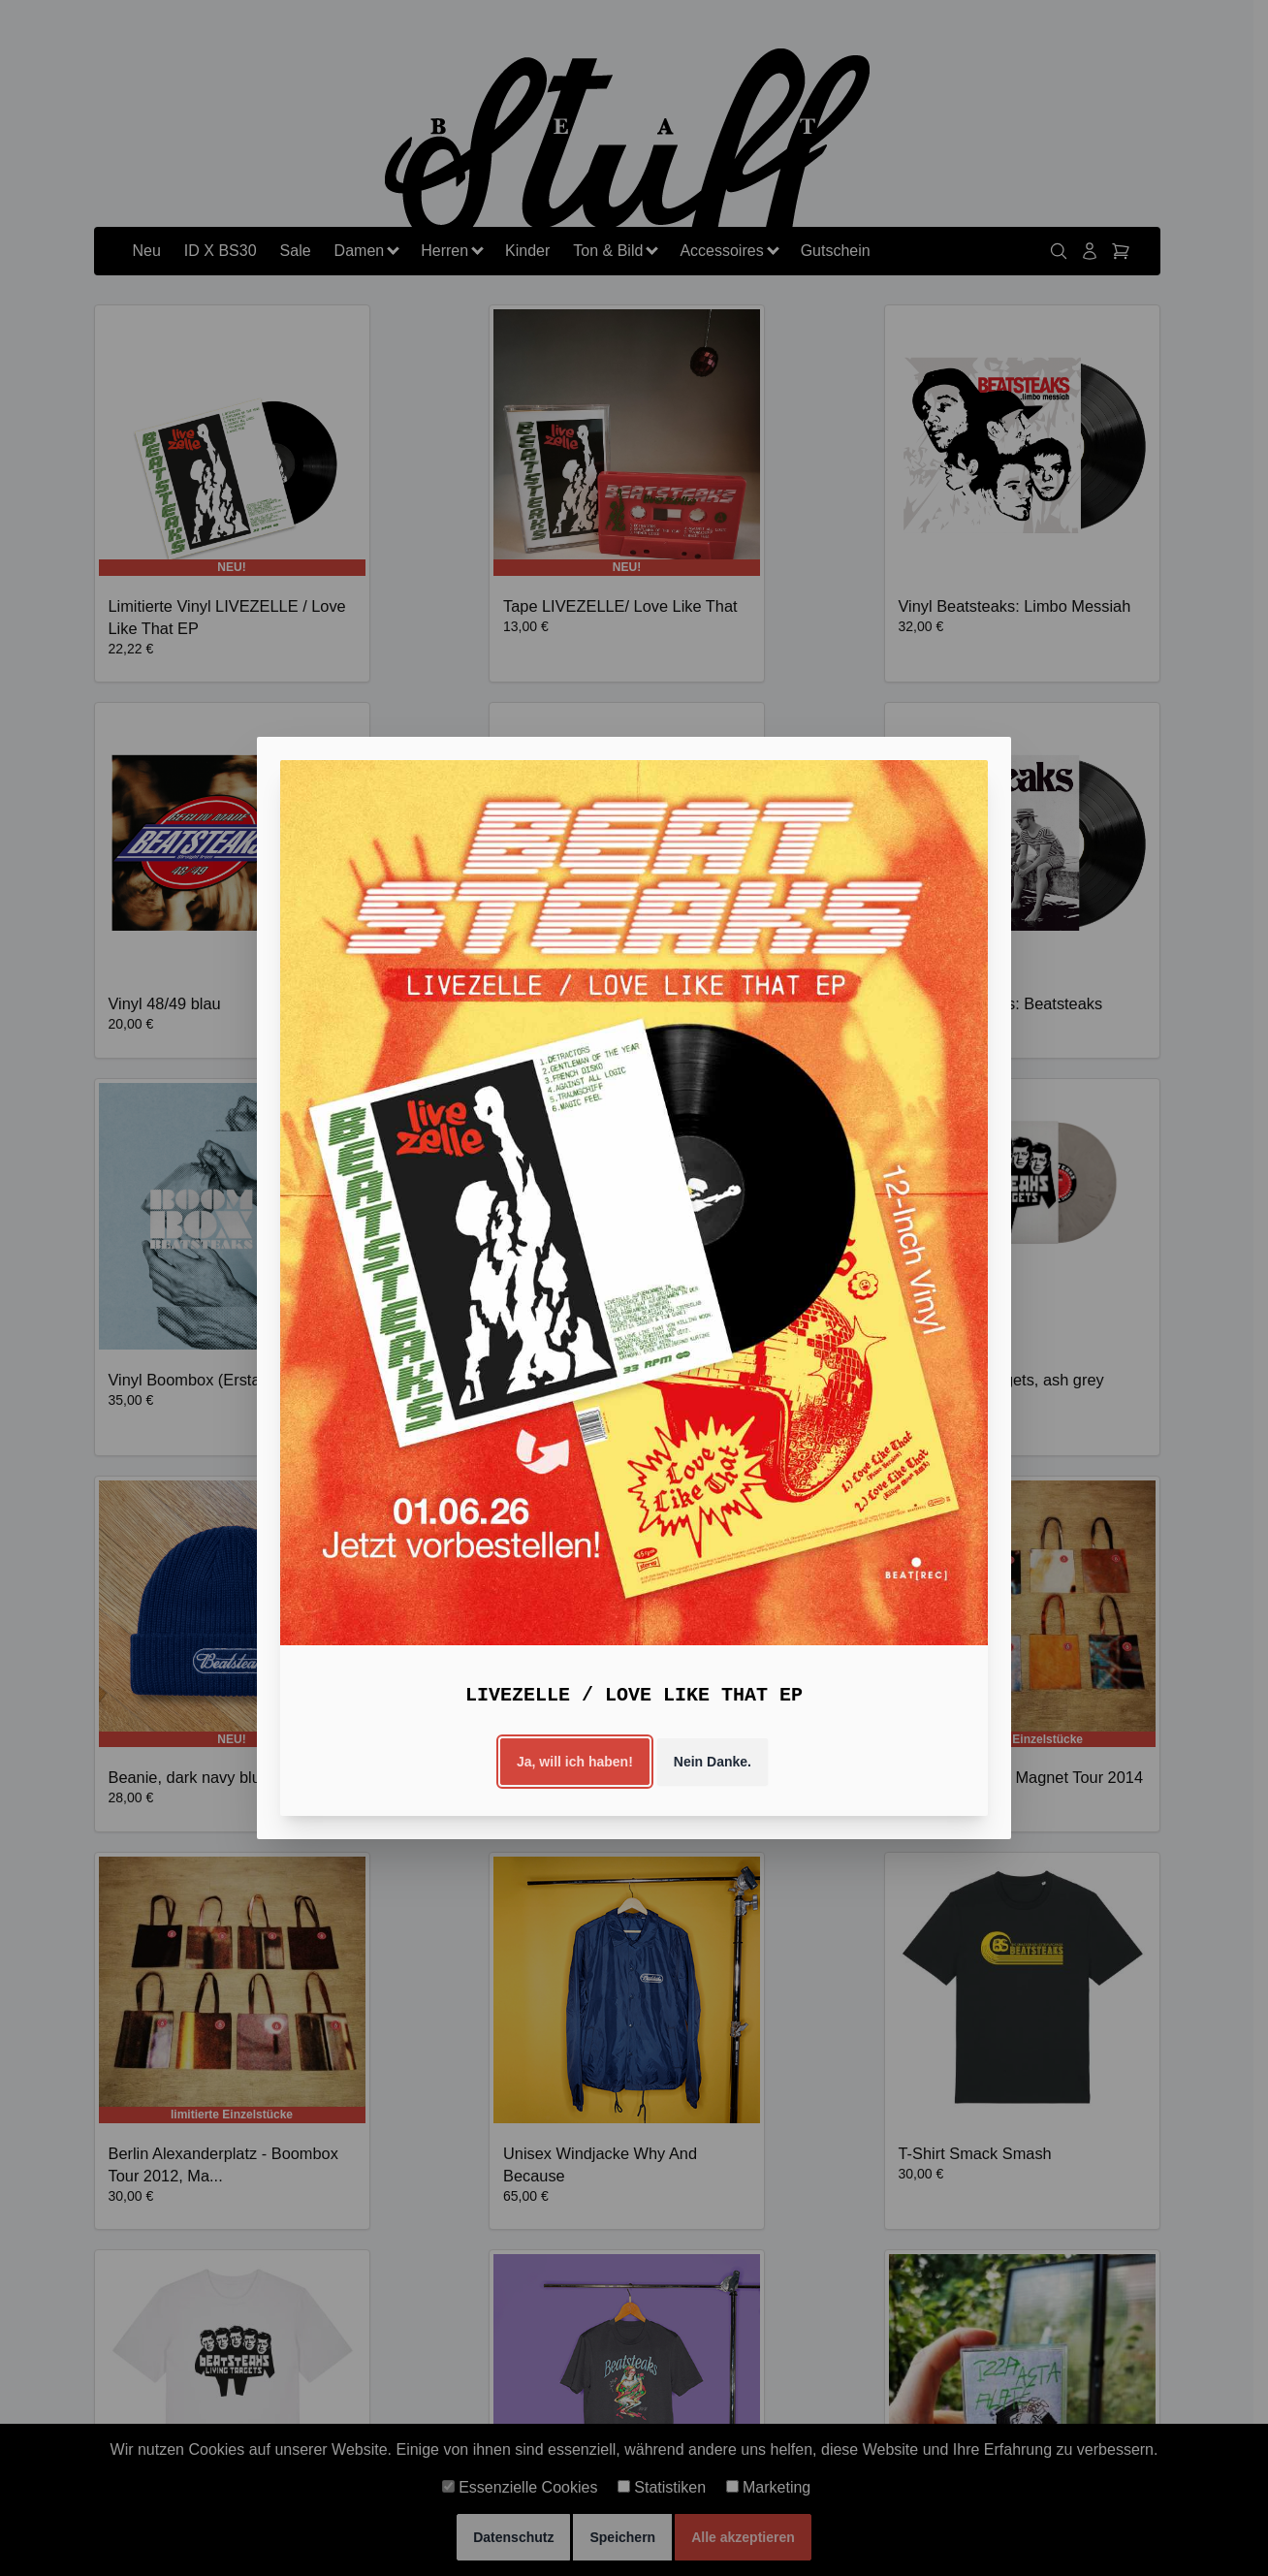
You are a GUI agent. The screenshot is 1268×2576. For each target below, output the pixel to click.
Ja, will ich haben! (575, 1761)
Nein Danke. (712, 1761)
